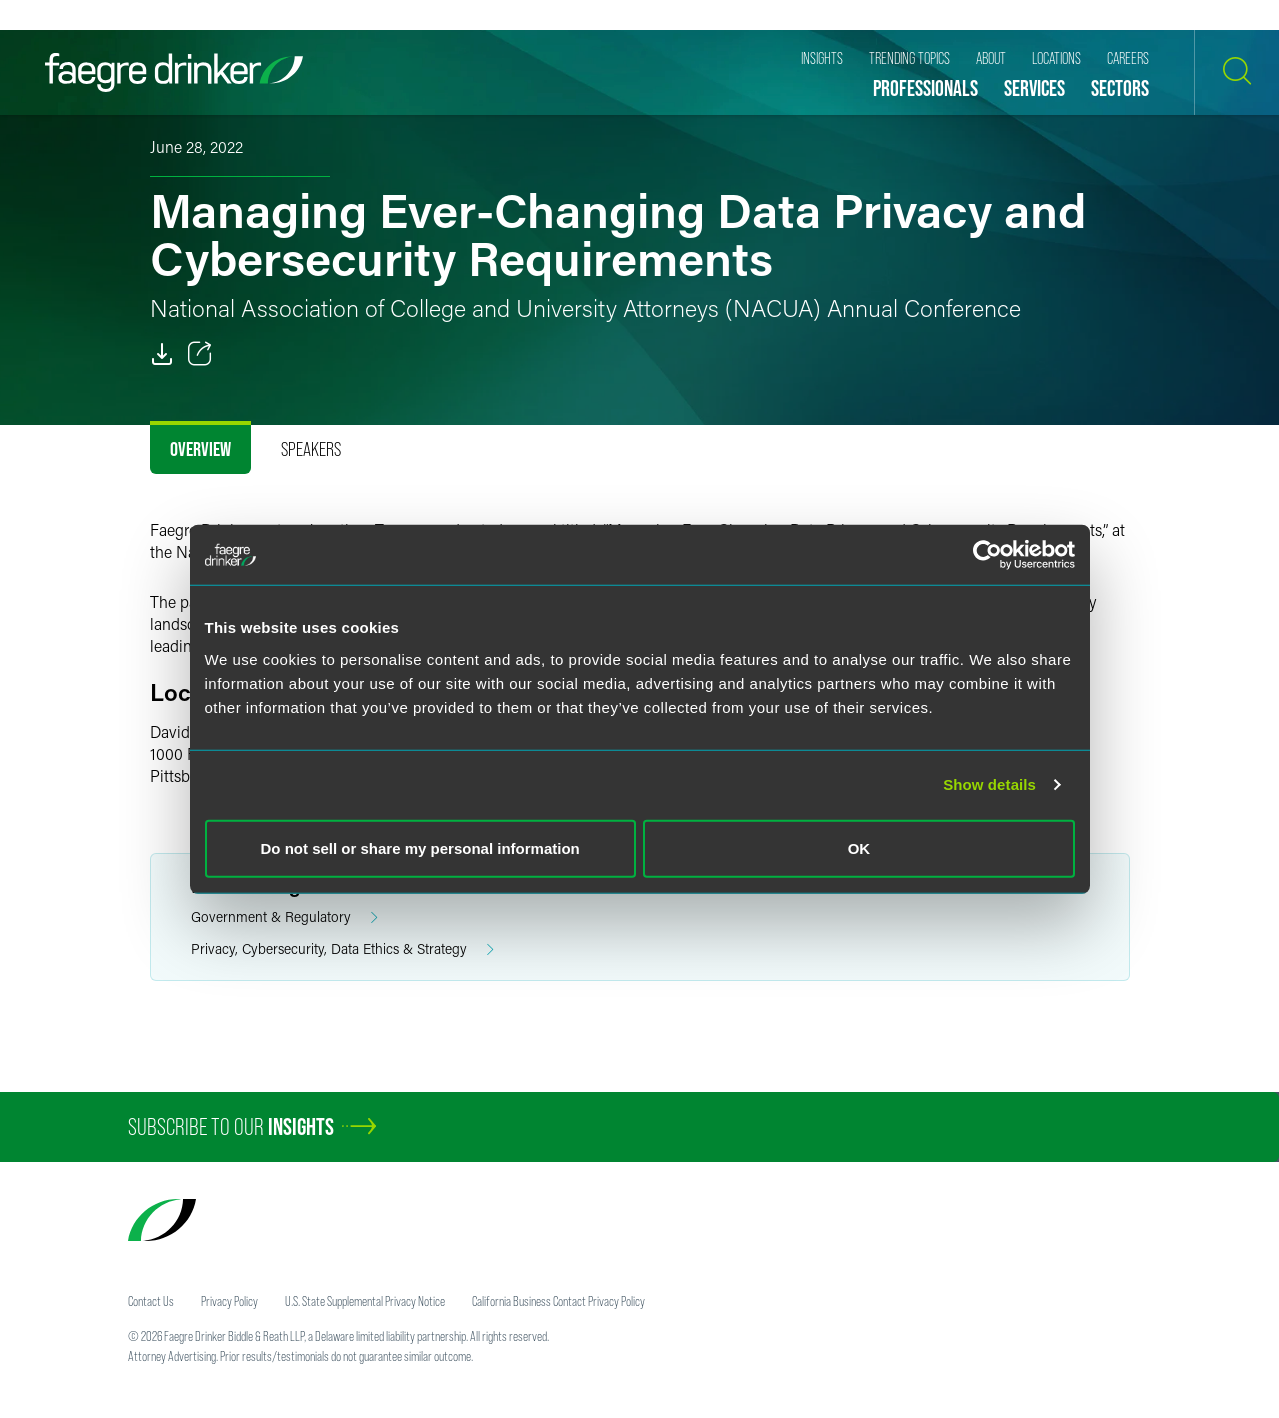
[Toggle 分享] (200, 354)
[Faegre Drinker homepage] (174, 72)
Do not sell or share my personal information (420, 847)
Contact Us (151, 1301)
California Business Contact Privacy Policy (558, 1301)
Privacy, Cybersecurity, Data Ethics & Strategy (342, 949)
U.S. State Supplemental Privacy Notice (365, 1301)
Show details (989, 784)
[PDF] (162, 354)
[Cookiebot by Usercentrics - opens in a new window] (987, 555)
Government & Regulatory (284, 917)
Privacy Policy (229, 1301)
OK (859, 847)
